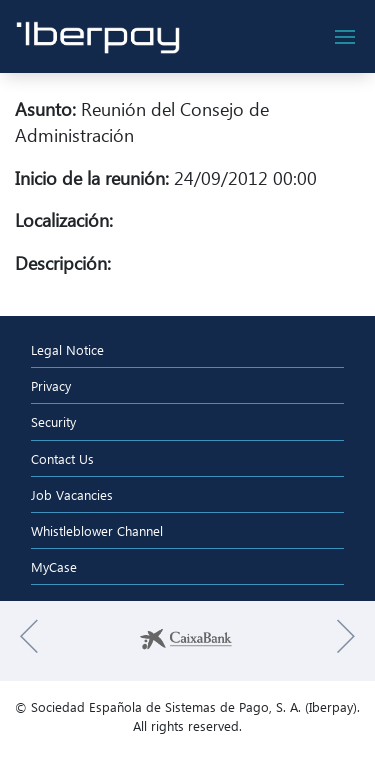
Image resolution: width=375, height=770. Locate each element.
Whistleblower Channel (97, 530)
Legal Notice (67, 349)
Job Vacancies (72, 494)
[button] (29, 641)
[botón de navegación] (345, 37)
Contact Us (62, 458)
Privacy (51, 385)
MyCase (54, 566)
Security (53, 421)
